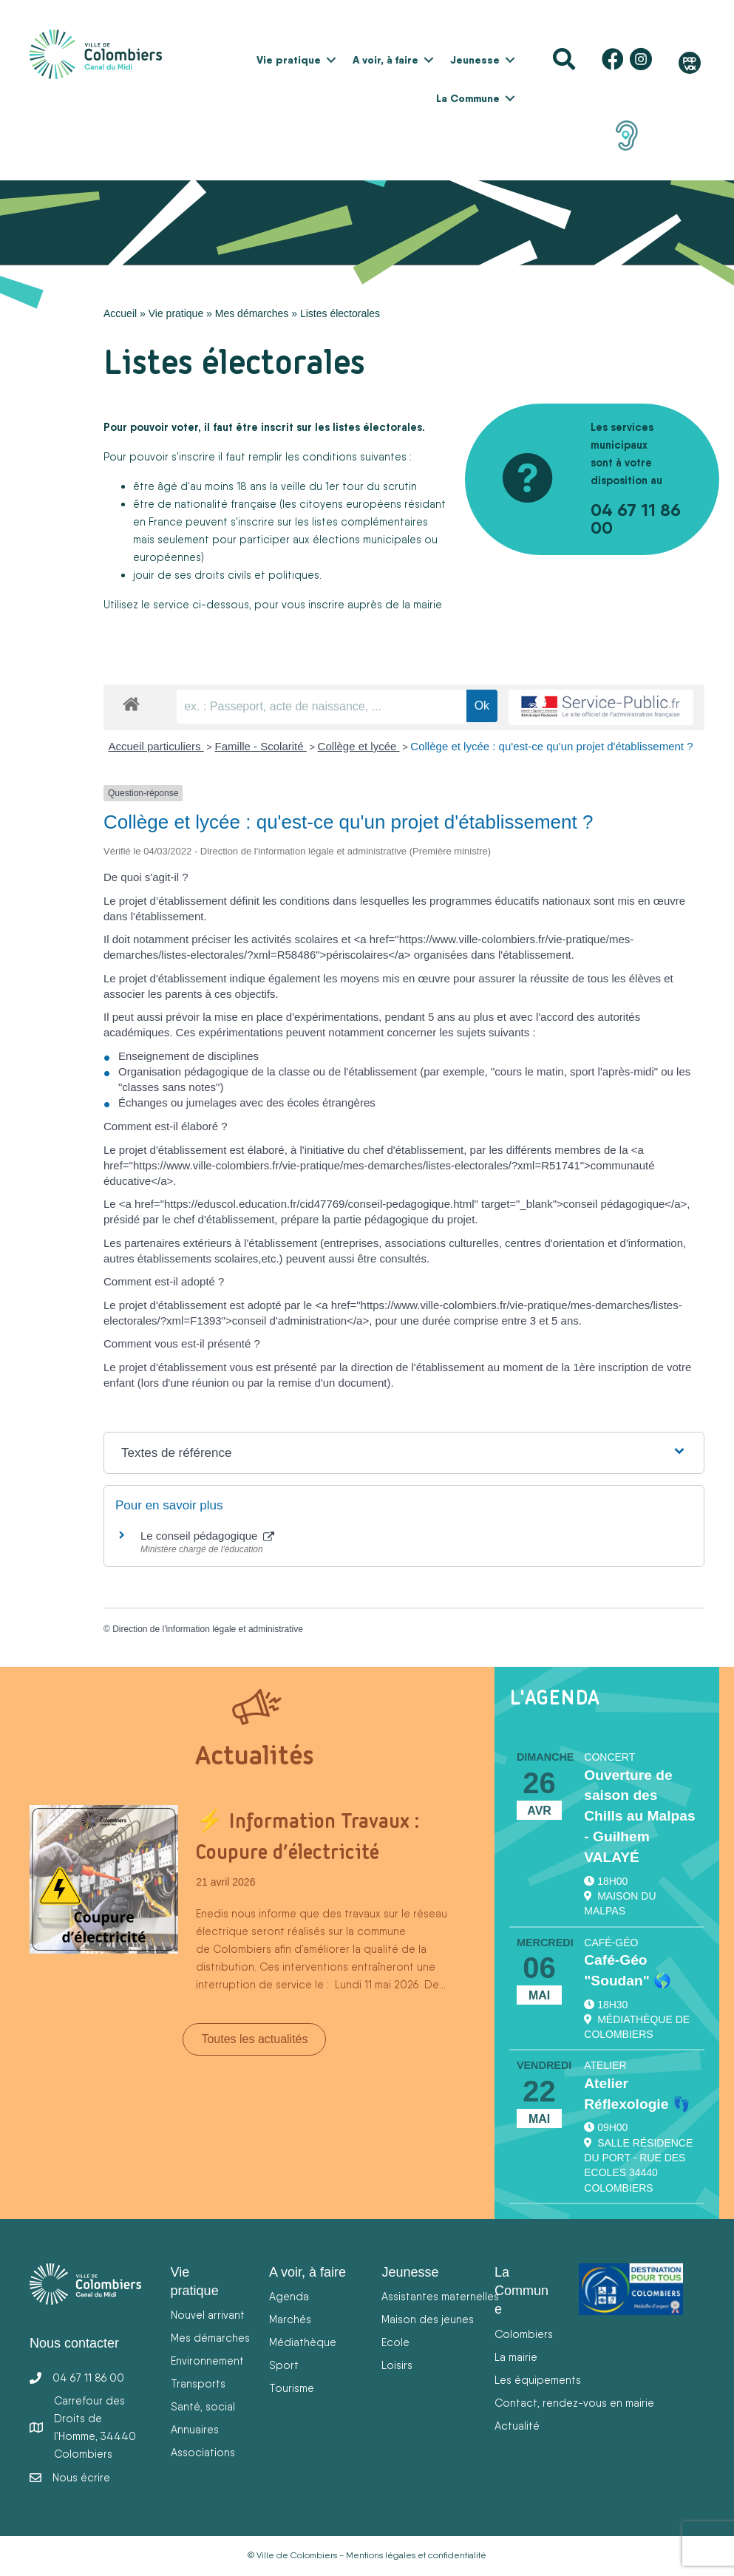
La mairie (516, 2357)
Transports (198, 2383)
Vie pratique (288, 60)
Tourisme (291, 2388)
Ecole (395, 2342)
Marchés (290, 2319)
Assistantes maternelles (440, 2296)
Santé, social (203, 2406)
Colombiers (524, 2334)
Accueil (120, 313)
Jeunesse (475, 60)
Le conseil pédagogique (207, 1535)
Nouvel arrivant (208, 2314)
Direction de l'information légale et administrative (207, 1629)
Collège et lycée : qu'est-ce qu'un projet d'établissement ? (551, 746)
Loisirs (396, 2365)
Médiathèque (302, 2342)
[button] (331, 60)
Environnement (207, 2360)
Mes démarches (252, 313)
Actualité (517, 2425)
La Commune (468, 98)
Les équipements (538, 2379)
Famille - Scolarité (261, 746)
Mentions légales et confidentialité (416, 2555)
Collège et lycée (359, 746)
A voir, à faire (385, 60)
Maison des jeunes (427, 2319)
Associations (203, 2452)
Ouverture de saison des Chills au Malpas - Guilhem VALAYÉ (639, 1816)
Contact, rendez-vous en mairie (574, 2402)
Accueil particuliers (156, 746)
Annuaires (195, 2429)
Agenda (289, 2296)
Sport (284, 2365)
